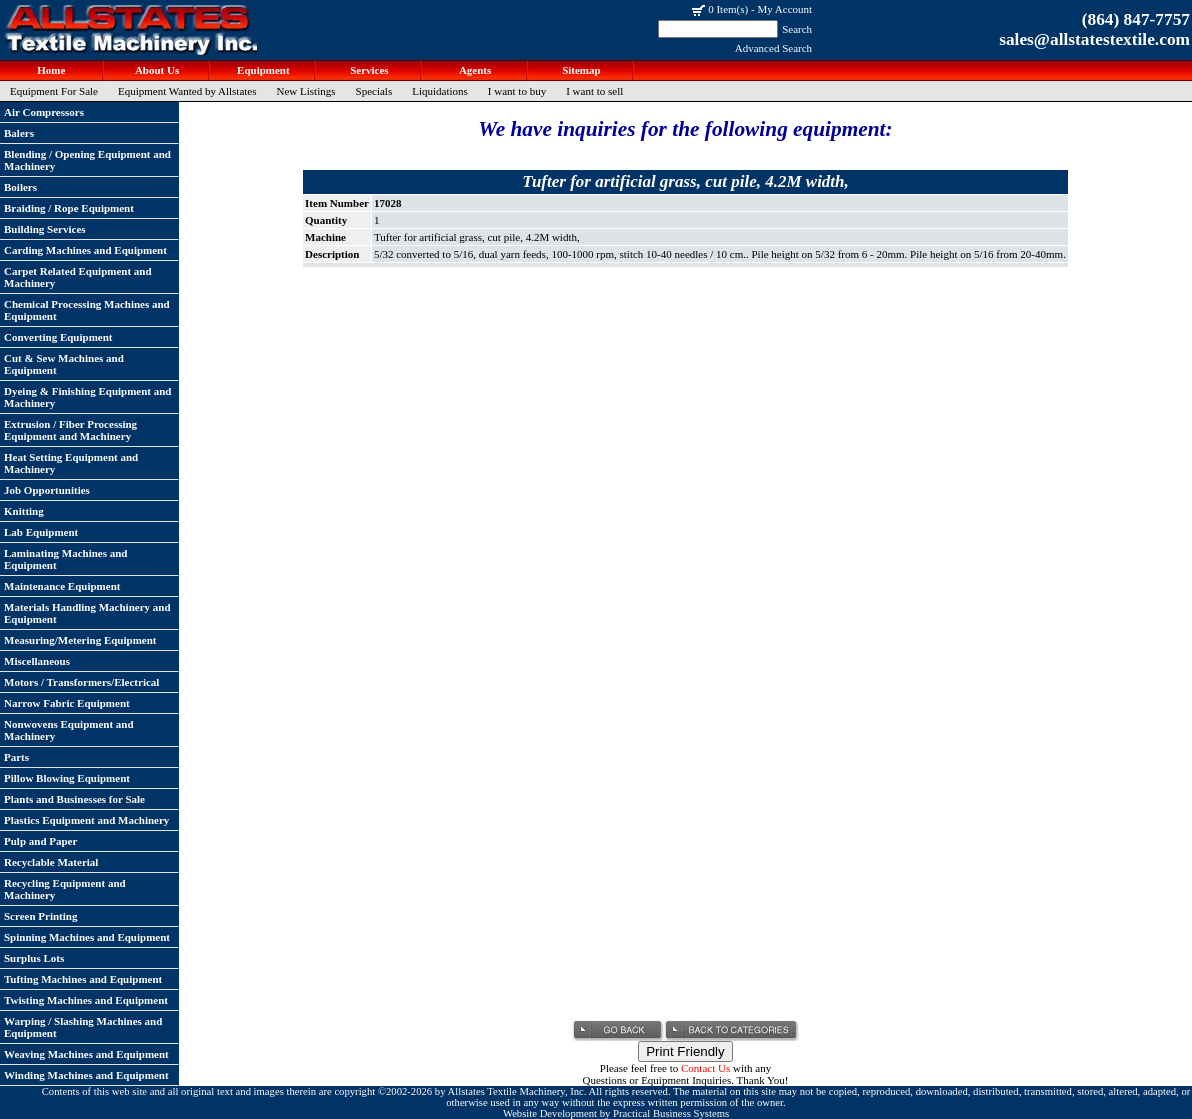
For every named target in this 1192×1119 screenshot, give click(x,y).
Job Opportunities (47, 490)
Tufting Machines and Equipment (83, 979)
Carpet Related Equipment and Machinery (78, 277)
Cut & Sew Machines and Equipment (64, 364)
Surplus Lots (34, 958)
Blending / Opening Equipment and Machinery (87, 160)
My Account (784, 9)
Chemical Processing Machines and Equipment (87, 310)
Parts (16, 757)
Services (367, 70)
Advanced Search (773, 48)
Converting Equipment (58, 337)
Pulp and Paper (40, 841)
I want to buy (517, 91)
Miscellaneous (37, 661)
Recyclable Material (51, 862)
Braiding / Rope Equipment (69, 208)
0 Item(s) (728, 9)
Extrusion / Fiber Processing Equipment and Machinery (70, 430)
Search (797, 29)
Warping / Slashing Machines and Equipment (83, 1027)
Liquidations (440, 91)
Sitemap (579, 70)
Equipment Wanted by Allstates (187, 91)
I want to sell (594, 91)
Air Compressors (44, 112)
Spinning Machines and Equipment (87, 937)
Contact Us (705, 1068)
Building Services (45, 229)
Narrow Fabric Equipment (67, 703)
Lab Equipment (41, 532)
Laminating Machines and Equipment (65, 559)
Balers (19, 133)
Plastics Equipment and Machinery (86, 820)
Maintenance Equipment (62, 586)
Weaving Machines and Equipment (86, 1054)
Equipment (261, 70)
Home (50, 70)
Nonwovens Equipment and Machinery (69, 730)
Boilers (20, 187)
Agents (474, 70)
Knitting (24, 511)
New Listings (306, 91)
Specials (374, 91)
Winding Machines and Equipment (86, 1075)
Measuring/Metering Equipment (80, 640)
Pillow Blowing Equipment (67, 778)
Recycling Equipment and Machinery (65, 889)
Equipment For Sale (54, 91)
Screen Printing (40, 916)
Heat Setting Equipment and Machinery (71, 463)
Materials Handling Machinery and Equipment (87, 613)
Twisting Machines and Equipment (86, 1000)
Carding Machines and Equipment (85, 250)
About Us (156, 70)
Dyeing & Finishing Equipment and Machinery (88, 397)
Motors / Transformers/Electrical (81, 682)
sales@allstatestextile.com (1094, 39)
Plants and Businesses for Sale (74, 799)
